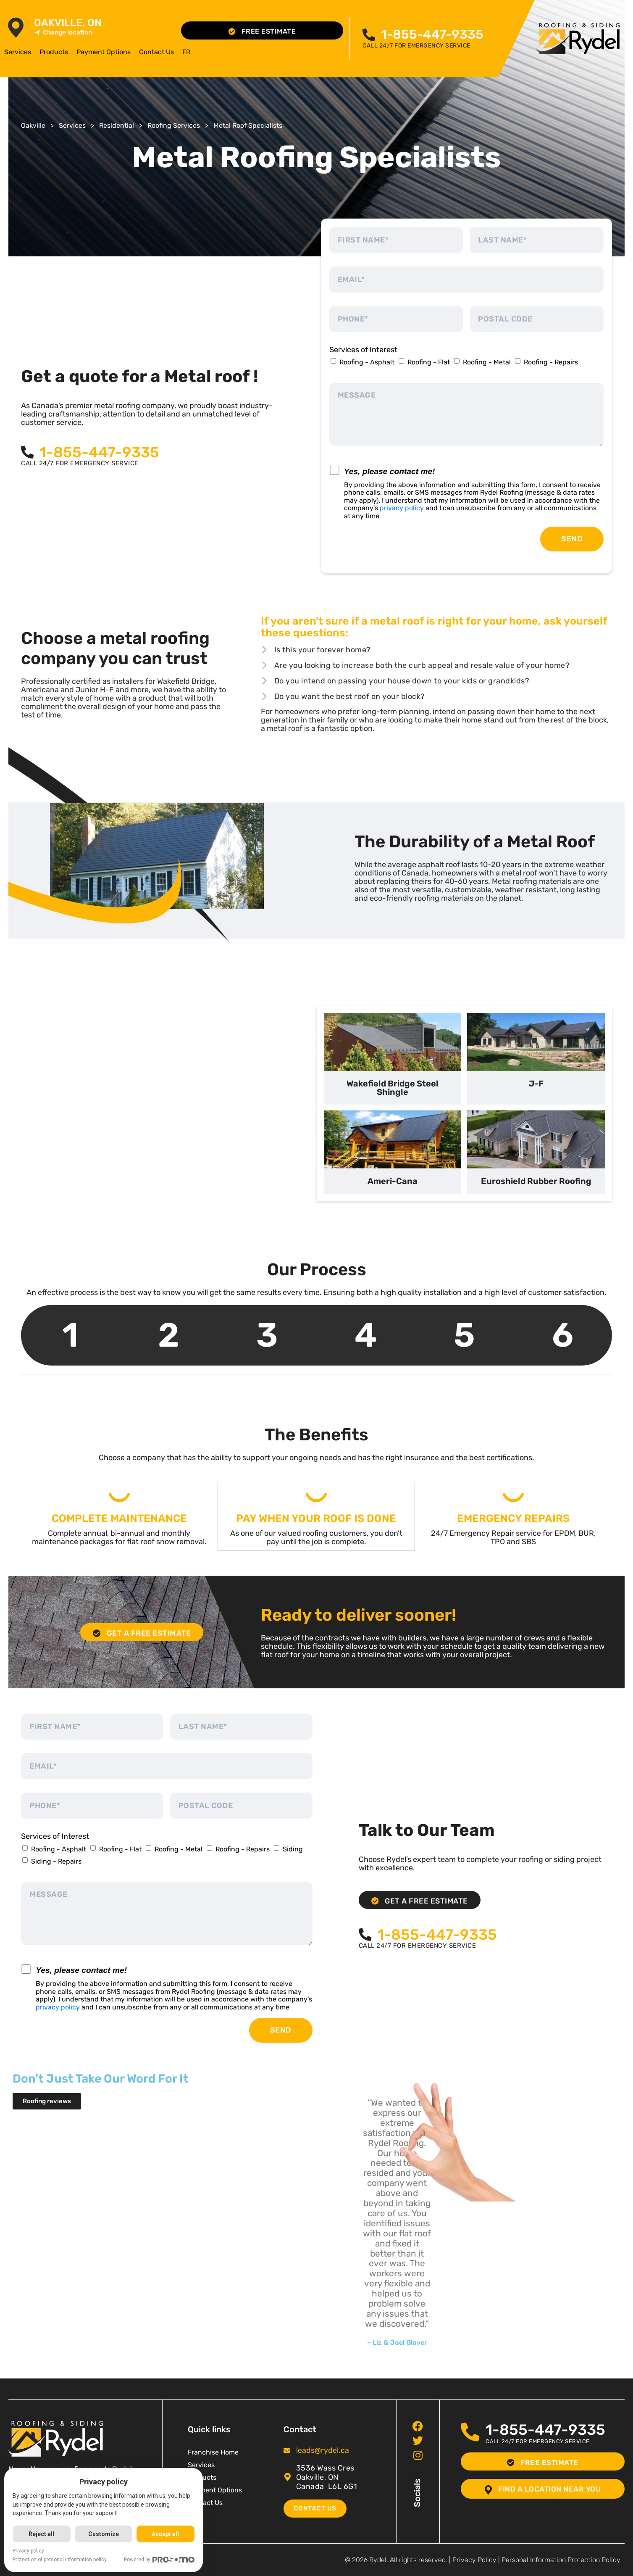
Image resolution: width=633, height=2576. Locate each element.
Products (53, 52)
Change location (63, 32)
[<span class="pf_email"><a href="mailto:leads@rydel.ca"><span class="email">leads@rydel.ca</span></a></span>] (287, 2450)
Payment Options (103, 52)
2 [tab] (168, 1335)
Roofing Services (173, 125)
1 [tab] (70, 1335)
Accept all (166, 2534)
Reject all (42, 2534)
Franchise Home (213, 2452)
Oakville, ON (68, 23)
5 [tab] (464, 1335)
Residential (116, 125)
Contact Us (156, 52)
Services (17, 52)
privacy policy (402, 508)
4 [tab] (366, 1335)
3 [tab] (267, 1335)
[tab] (393, 1059)
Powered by (160, 2560)
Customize (104, 2534)
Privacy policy (28, 2551)
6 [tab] (562, 1335)
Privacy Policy (474, 2559)
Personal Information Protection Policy (561, 2559)
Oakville (33, 125)
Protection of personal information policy (60, 2560)
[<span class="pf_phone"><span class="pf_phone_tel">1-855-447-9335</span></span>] (369, 35)
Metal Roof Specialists (247, 125)
